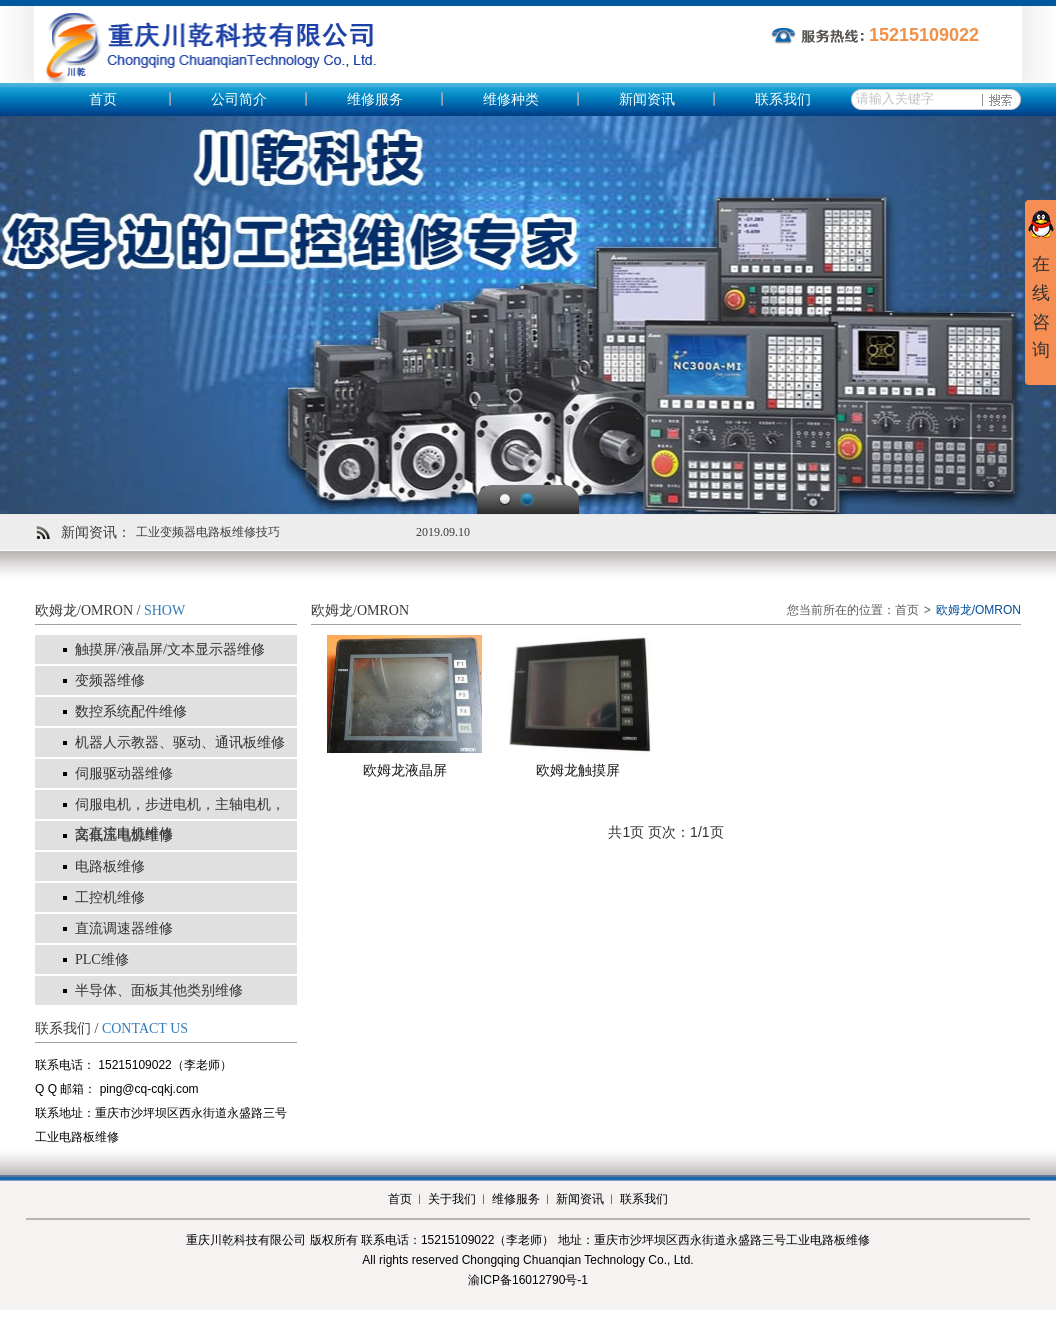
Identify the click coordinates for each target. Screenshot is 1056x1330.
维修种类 (511, 99)
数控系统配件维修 (131, 711)
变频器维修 (110, 680)
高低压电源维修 (124, 835)
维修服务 (375, 99)
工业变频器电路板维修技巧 (208, 532)
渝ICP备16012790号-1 (528, 1280)
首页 (103, 99)
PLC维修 (102, 959)
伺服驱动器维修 (124, 773)
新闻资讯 (647, 99)
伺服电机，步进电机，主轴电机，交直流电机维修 (180, 819)
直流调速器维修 (124, 928)
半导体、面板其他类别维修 (159, 990)
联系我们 (783, 99)
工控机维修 (110, 897)
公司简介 (239, 99)
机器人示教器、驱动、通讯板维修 (180, 742)
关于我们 (452, 1199)
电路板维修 (110, 866)
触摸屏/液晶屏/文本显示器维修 (170, 649)
